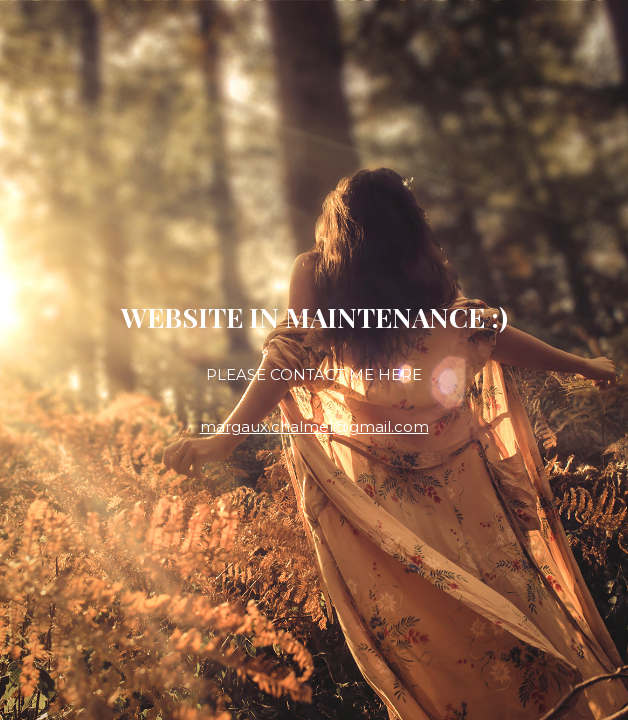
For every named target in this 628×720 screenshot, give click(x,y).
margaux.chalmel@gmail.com (314, 426)
